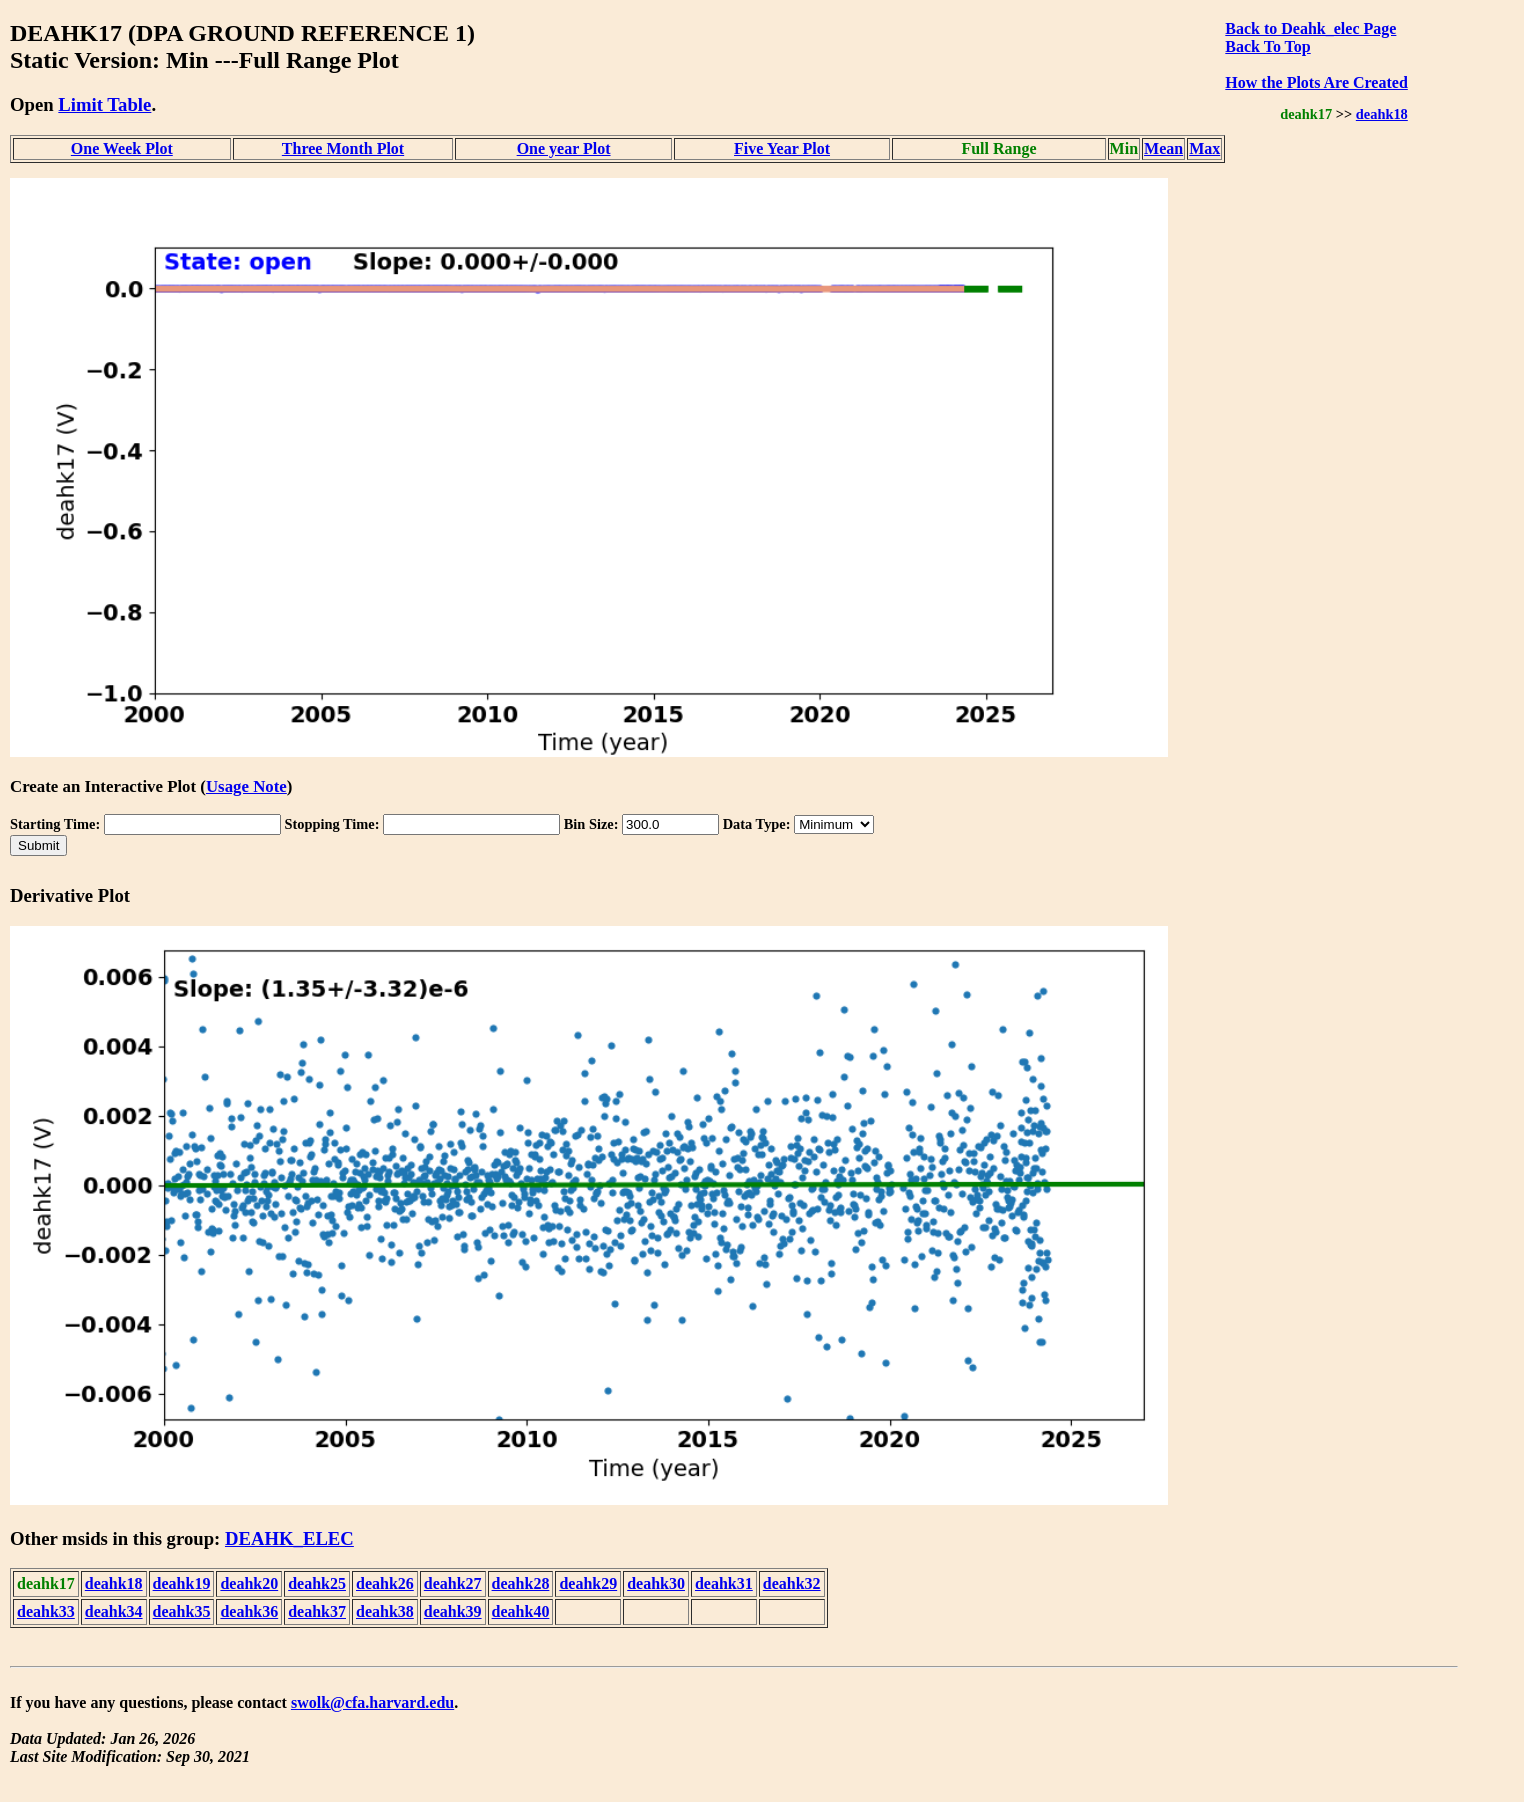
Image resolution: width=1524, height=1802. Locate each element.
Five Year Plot (782, 148)
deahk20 (249, 1583)
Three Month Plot (343, 148)
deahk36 (249, 1611)
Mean (1163, 148)
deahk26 (385, 1583)
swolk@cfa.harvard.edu (372, 1702)
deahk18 (1382, 114)
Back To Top (1267, 46)
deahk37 (317, 1611)
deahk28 (521, 1583)
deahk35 (182, 1611)
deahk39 (453, 1611)
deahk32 (792, 1583)
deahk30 (656, 1583)
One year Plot (564, 148)
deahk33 (46, 1611)
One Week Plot (122, 148)
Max (1204, 148)
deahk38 (385, 1611)
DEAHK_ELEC (289, 1538)
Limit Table (104, 104)
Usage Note (246, 786)
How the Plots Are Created (1316, 82)
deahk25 (317, 1583)
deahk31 (724, 1583)
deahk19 (182, 1583)
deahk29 (588, 1583)
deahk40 (521, 1611)
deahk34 (114, 1611)
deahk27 (453, 1583)
